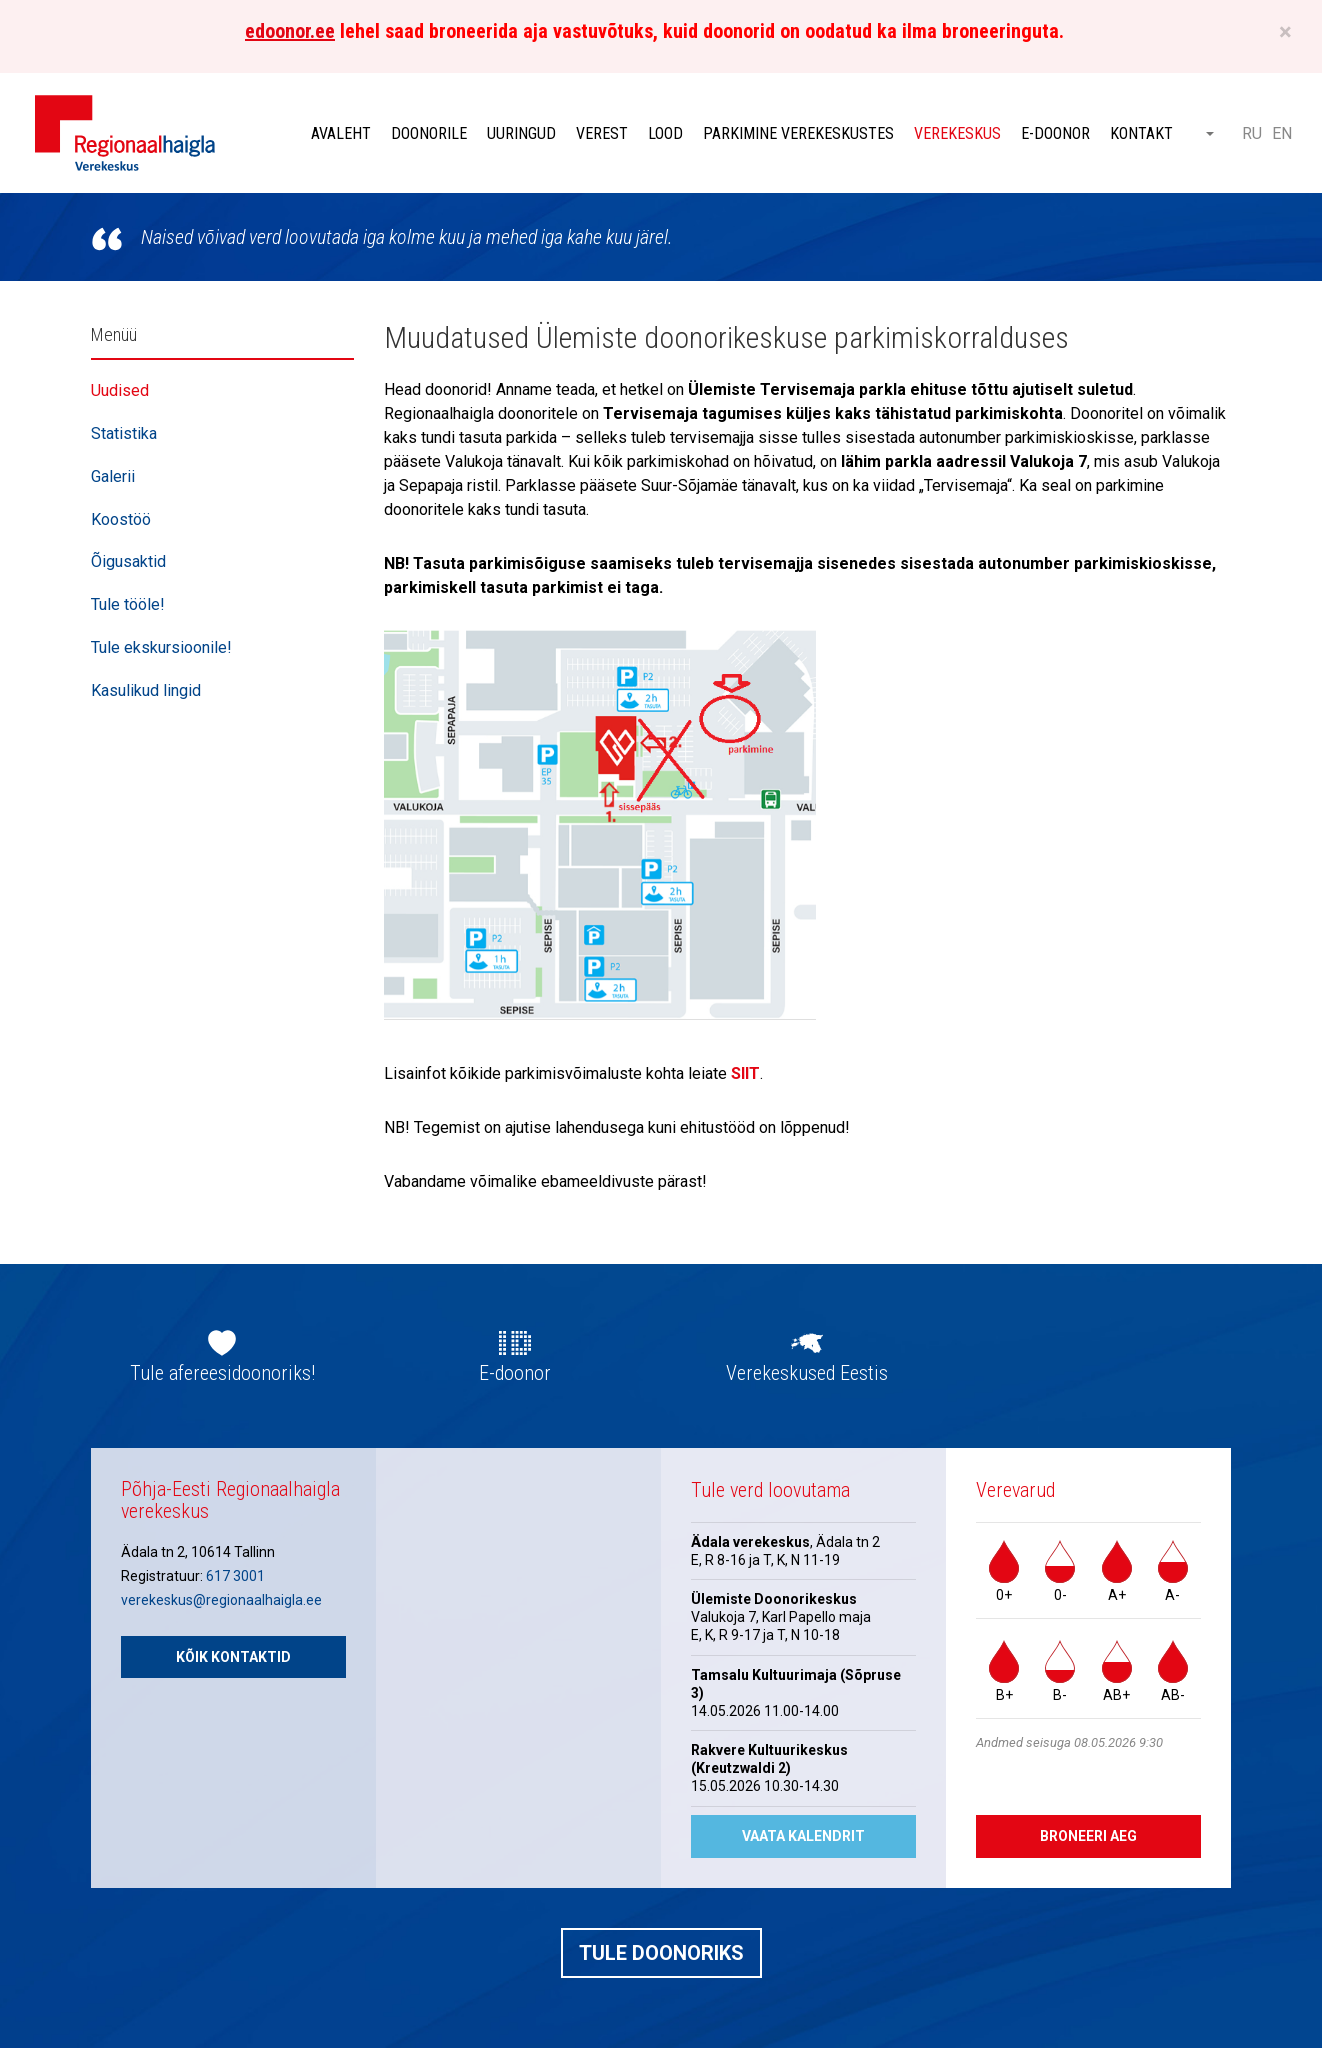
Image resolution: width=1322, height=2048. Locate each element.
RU (1252, 133)
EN (1282, 133)
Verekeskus (957, 133)
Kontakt (1141, 133)
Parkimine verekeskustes (798, 133)
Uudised (120, 390)
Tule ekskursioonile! (161, 647)
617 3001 (235, 1576)
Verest (602, 133)
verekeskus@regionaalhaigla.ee (221, 1600)
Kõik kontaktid (233, 1657)
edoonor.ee (290, 31)
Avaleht (341, 133)
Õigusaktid (128, 561)
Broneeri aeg (1088, 1836)
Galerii (113, 476)
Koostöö (121, 519)
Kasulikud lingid (146, 690)
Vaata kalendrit (803, 1836)
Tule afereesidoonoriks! (222, 1373)
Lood (665, 133)
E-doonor (1055, 133)
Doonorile (429, 133)
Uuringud (521, 133)
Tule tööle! (128, 604)
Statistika (124, 433)
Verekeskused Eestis (807, 1373)
